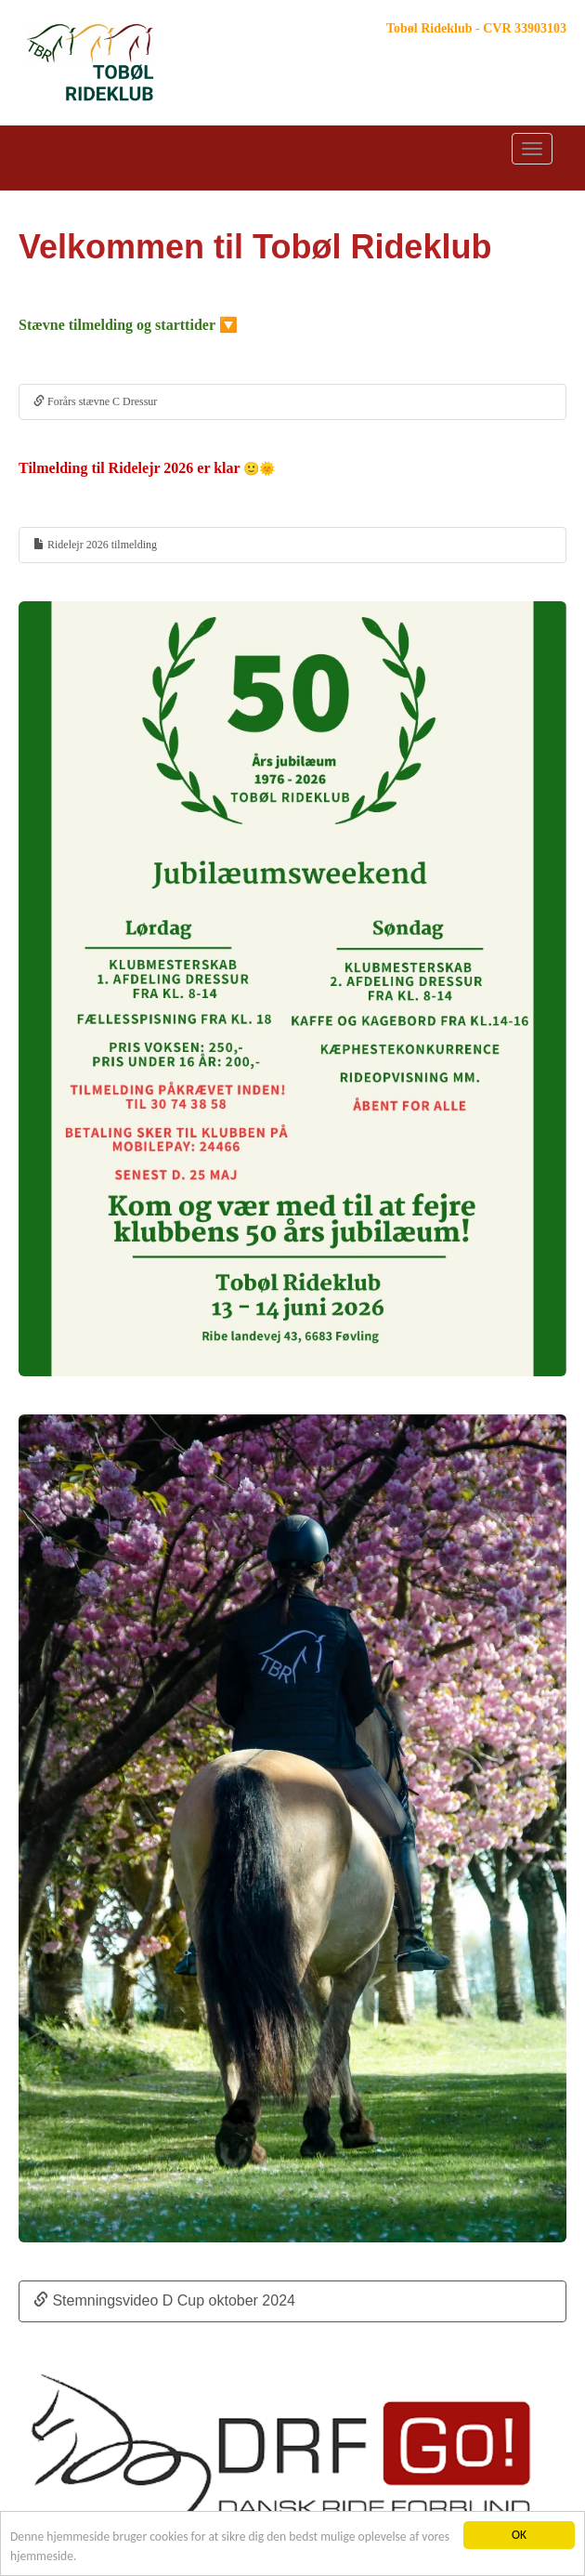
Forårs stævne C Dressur (95, 401)
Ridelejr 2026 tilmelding (95, 544)
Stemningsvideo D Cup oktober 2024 (164, 2300)
